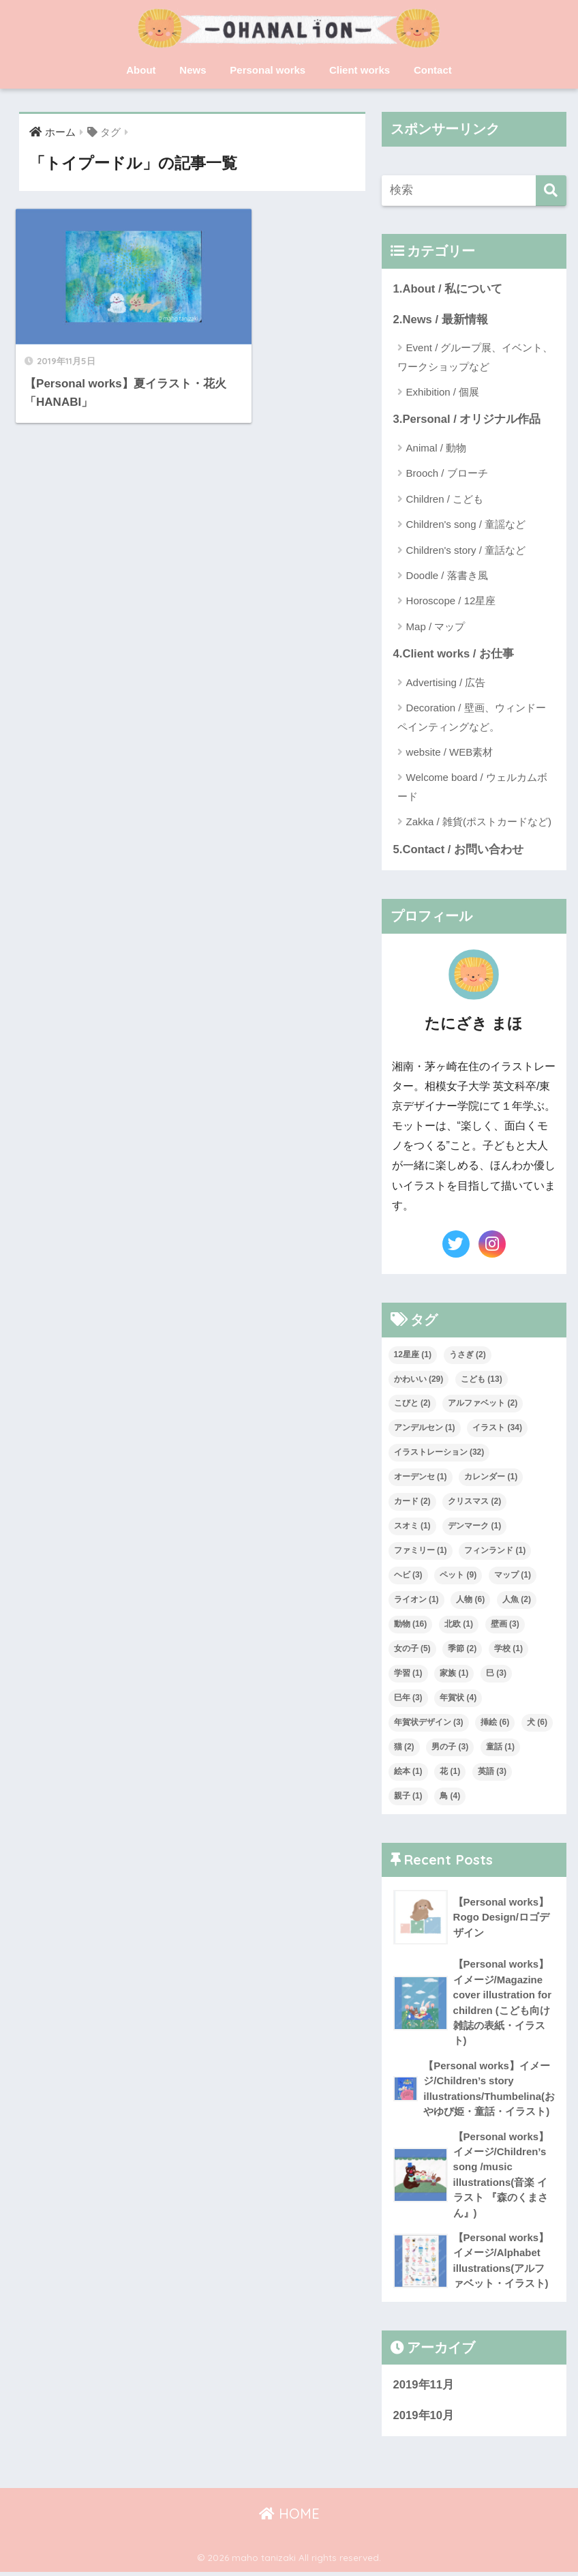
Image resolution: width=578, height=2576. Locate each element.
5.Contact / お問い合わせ (458, 850)
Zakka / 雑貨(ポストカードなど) (478, 823)
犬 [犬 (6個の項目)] (537, 1723)
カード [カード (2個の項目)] (412, 1502)
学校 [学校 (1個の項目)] (508, 1650)
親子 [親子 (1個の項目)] (408, 1796)
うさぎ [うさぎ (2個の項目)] (467, 1355)
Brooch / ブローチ (447, 473)
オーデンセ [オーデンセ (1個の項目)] (420, 1478)
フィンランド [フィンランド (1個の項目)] (495, 1551)
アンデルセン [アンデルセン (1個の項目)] (424, 1429)
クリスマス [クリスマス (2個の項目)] (474, 1502)
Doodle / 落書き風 (447, 576)
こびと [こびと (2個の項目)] (412, 1404)
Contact (433, 70)
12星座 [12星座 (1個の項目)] (412, 1355)
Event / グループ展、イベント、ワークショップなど (475, 357)
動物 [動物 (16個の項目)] (410, 1625)
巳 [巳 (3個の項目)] (496, 1674)
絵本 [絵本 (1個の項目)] (408, 1772)
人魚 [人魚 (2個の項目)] (516, 1600)
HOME (289, 2518)
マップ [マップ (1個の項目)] (512, 1576)
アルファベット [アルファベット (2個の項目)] (482, 1404)
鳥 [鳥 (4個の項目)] (450, 1796)
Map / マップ (436, 627)
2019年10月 (424, 2419)
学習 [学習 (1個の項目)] (408, 1674)
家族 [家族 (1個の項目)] (454, 1674)
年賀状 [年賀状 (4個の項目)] (458, 1698)
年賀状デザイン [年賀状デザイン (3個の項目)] (428, 1723)
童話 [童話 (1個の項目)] (500, 1747)
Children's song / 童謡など (466, 525)
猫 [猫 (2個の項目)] (404, 1747)
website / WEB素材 (449, 752)
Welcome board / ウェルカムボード (472, 788)
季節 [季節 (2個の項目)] (462, 1650)
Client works (359, 70)
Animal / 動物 (436, 448)
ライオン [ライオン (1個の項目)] (416, 1600)
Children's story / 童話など (466, 550)
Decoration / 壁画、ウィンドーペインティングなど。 (471, 717)
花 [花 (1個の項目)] (450, 1772)
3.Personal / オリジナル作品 (467, 419)
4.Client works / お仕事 (454, 654)
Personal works (267, 70)
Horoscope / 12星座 (451, 601)
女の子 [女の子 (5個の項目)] (412, 1650)
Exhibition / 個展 (443, 392)
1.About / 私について (448, 288)
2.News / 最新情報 (441, 319)
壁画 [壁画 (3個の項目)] (505, 1625)
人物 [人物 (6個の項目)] (470, 1600)
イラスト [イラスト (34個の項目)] (497, 1429)
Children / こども (444, 499)
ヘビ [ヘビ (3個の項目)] (408, 1576)
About (140, 70)
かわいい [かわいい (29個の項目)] (419, 1380)
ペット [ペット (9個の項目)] (458, 1576)
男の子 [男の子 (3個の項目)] (449, 1747)
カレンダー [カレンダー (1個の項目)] (490, 1478)
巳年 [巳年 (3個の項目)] (408, 1698)
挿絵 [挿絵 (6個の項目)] (495, 1723)
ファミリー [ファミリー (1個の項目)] (420, 1551)
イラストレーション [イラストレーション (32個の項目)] (439, 1453)
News (192, 70)
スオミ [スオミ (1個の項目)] (412, 1527)
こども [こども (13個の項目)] (481, 1380)
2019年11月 (424, 2389)
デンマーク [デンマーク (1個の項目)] (474, 1527)
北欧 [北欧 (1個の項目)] (458, 1625)
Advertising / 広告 (446, 683)
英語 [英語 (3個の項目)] (492, 1772)
